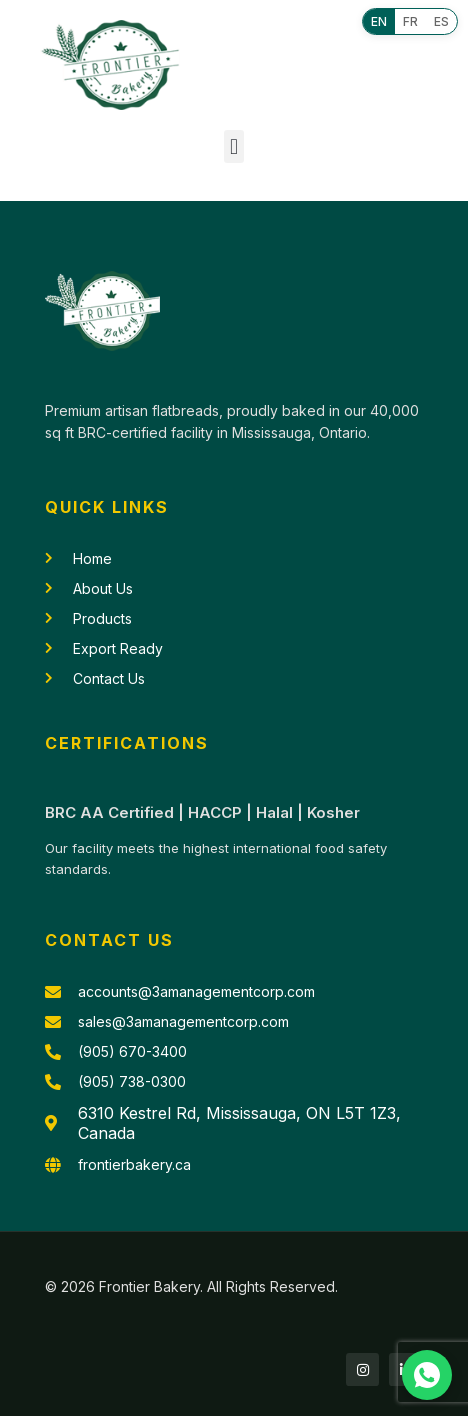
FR (410, 21)
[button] (233, 146)
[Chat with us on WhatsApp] (427, 1375)
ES (441, 21)
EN (379, 21)
